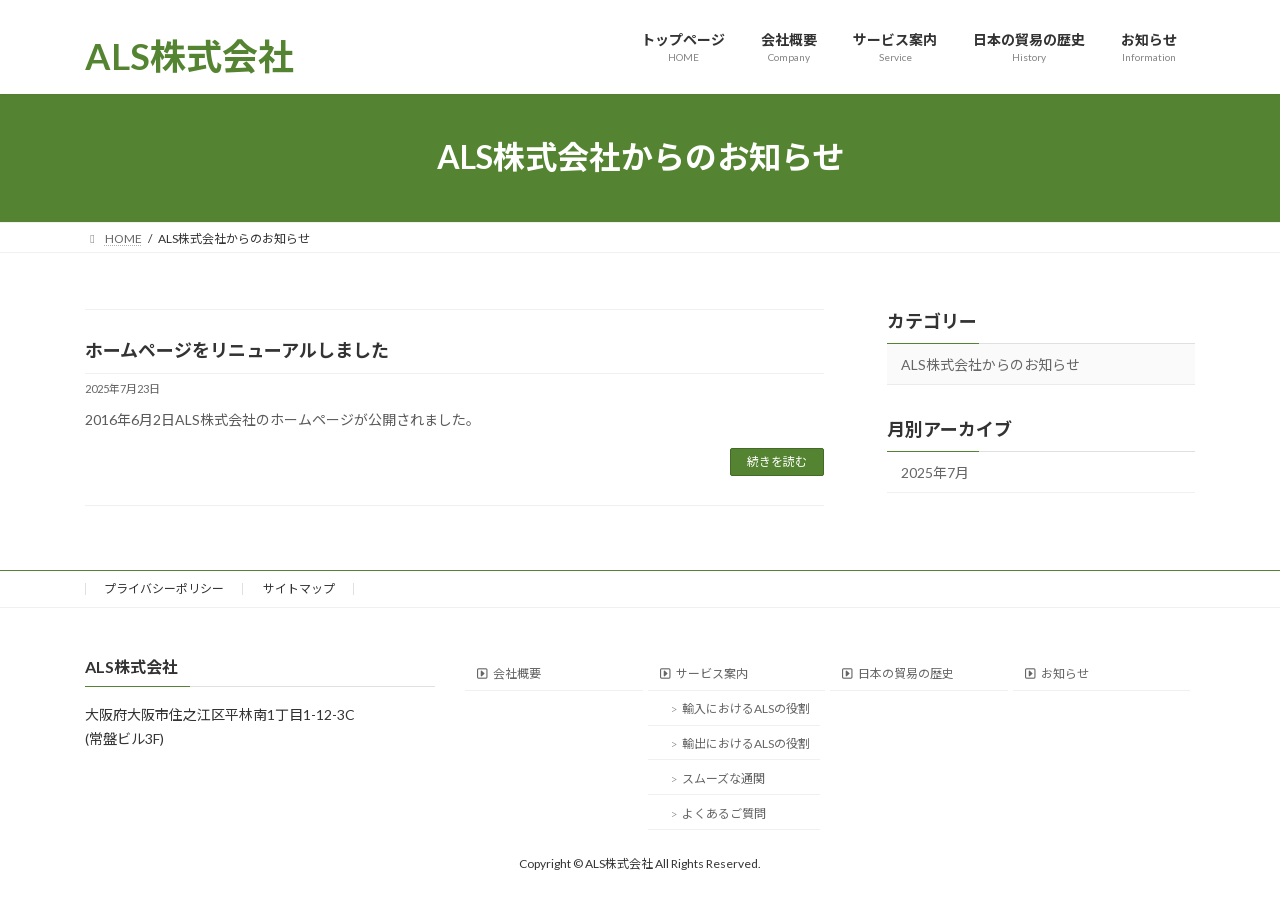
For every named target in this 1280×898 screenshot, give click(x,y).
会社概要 (517, 673)
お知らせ (1065, 673)
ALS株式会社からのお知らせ (990, 364)
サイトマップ (299, 588)
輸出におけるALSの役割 (746, 743)
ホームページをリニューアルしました (237, 350)
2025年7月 (935, 471)
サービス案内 (712, 673)
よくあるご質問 (724, 812)
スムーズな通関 (723, 778)
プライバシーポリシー (164, 588)
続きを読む (777, 461)
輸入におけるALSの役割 (746, 708)
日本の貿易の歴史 (906, 673)
